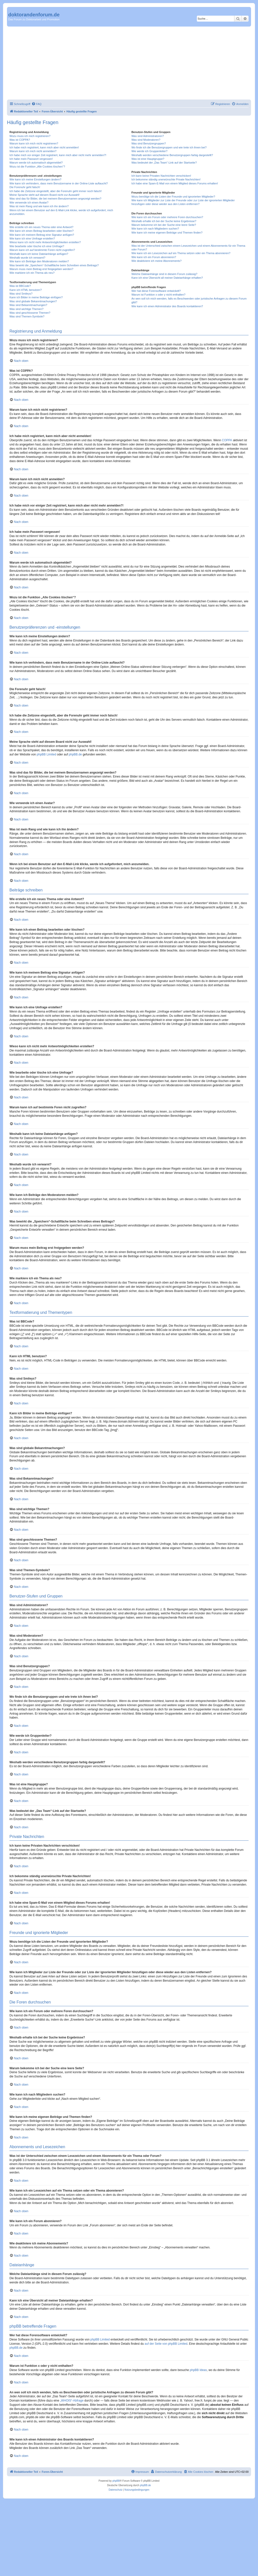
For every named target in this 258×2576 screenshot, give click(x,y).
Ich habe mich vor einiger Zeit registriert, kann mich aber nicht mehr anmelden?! (57, 155)
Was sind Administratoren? (147, 136)
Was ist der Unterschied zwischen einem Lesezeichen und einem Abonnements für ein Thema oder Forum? (188, 247)
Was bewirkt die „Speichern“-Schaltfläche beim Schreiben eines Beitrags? (54, 265)
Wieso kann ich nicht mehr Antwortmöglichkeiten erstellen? (45, 242)
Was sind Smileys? (21, 293)
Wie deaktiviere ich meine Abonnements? (156, 260)
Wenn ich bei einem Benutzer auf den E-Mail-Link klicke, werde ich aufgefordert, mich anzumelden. (61, 212)
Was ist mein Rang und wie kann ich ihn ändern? (39, 206)
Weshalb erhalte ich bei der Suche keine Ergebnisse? (163, 221)
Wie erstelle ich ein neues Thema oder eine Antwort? (41, 227)
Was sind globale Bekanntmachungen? (33, 301)
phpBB (116, 2480)
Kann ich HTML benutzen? (25, 289)
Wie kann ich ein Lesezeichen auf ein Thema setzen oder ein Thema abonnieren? (180, 253)
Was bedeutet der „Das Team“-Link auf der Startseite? (164, 162)
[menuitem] (37, 104)
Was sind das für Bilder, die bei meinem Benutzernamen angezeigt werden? (55, 198)
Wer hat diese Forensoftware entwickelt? (156, 290)
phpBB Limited (46, 754)
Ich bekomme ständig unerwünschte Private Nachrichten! (166, 179)
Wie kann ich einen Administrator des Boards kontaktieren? (167, 306)
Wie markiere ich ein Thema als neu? (31, 272)
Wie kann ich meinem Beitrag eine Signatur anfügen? (41, 234)
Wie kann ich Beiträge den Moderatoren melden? (39, 261)
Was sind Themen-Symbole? (26, 316)
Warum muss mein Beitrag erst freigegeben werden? (41, 269)
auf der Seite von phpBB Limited (166, 2343)
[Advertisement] (129, 64)
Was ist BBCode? (20, 285)
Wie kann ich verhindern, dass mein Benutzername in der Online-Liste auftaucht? (58, 183)
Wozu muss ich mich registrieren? (29, 136)
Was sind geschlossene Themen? (29, 312)
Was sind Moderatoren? (145, 139)
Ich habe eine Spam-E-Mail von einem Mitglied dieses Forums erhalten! (174, 183)
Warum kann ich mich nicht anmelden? (32, 151)
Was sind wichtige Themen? (26, 308)
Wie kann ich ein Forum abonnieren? (153, 257)
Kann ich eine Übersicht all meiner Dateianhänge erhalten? (167, 277)
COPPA (227, 440)
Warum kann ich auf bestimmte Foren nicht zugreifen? (42, 249)
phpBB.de (75, 754)
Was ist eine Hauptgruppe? (147, 158)
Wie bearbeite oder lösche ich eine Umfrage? (36, 246)
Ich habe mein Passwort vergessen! (31, 158)
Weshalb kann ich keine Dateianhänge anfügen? (38, 253)
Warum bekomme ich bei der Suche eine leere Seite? (163, 224)
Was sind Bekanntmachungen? (28, 305)
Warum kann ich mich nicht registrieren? (33, 143)
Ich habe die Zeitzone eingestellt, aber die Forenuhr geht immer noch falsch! (55, 191)
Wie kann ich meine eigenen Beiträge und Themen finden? (167, 232)
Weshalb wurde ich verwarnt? (27, 257)
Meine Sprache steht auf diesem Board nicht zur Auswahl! (44, 194)
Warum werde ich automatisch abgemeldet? (36, 162)
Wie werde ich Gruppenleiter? (149, 151)
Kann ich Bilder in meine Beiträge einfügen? (36, 297)
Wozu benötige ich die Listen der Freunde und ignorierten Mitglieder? (173, 196)
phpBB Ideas (198, 2370)
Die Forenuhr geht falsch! (24, 187)
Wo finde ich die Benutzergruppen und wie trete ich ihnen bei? (169, 147)
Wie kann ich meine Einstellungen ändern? (35, 179)
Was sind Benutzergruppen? (148, 143)
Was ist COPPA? (19, 139)
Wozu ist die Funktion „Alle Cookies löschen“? (37, 166)
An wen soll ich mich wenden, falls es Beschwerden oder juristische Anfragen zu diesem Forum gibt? (189, 300)
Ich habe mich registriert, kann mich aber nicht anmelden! (44, 147)
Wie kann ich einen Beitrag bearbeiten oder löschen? (41, 230)
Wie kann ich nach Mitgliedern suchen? (155, 228)
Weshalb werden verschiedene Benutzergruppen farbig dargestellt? (172, 155)
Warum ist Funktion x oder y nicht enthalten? (158, 294)
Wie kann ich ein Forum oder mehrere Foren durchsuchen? (167, 217)
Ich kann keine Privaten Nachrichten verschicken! (161, 175)
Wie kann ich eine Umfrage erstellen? (32, 238)
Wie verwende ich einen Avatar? (28, 202)
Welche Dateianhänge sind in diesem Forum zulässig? (164, 273)
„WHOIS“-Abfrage (72, 2400)
